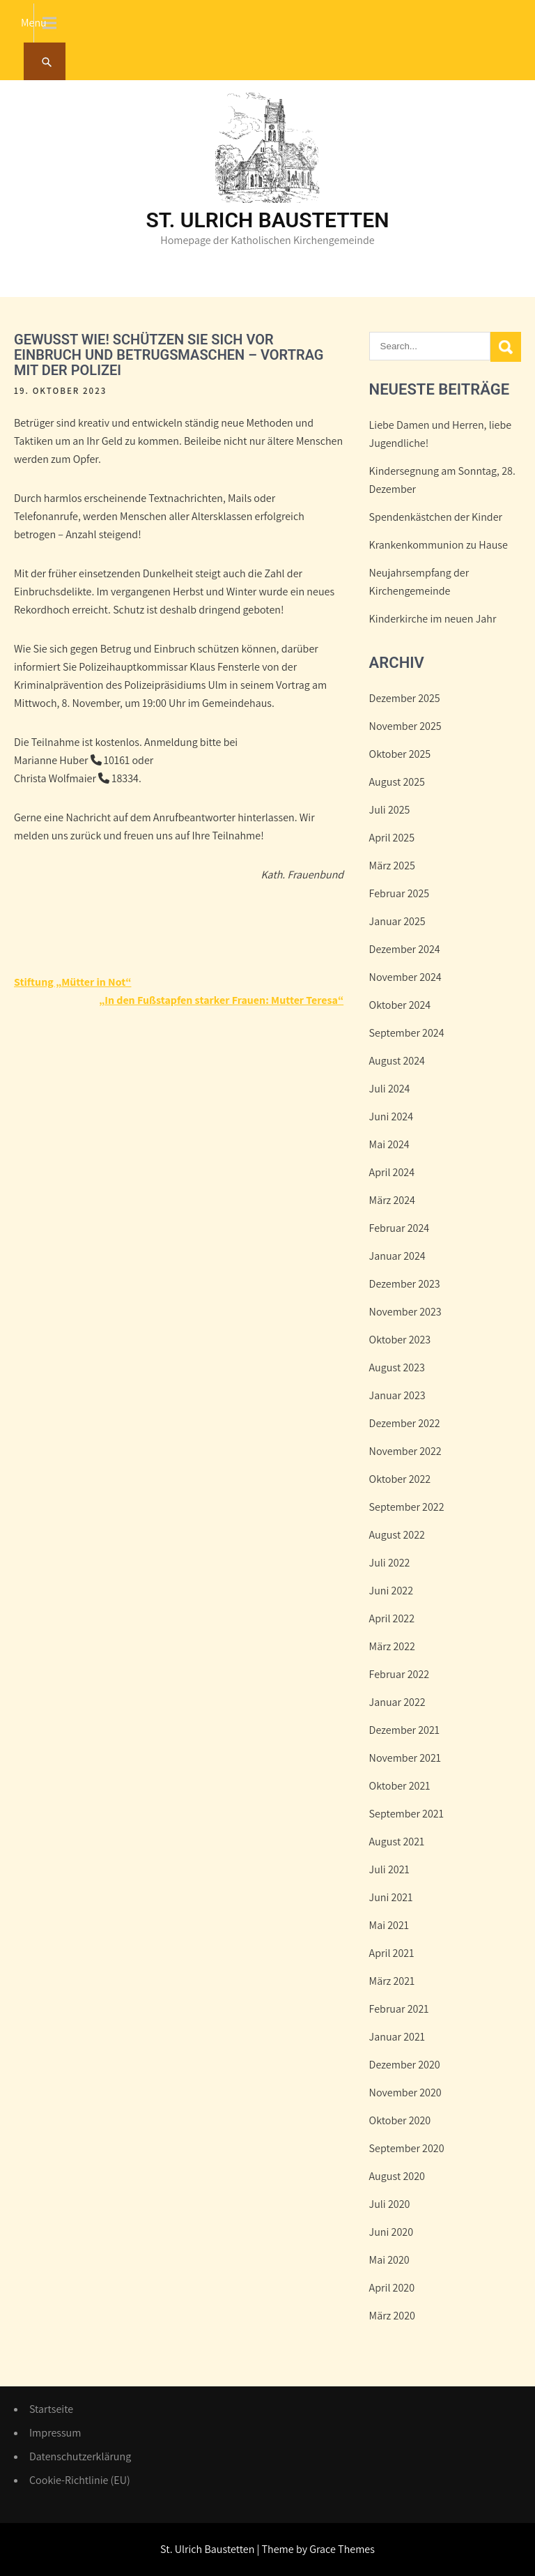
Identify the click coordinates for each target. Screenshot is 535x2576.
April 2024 (391, 1172)
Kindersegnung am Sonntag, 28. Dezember (442, 480)
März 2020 (392, 2315)
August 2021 (397, 1841)
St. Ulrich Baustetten (267, 220)
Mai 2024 (389, 1144)
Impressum (55, 2432)
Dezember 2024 (404, 949)
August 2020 (397, 2176)
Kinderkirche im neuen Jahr (433, 618)
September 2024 (406, 1033)
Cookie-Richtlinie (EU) (79, 2480)
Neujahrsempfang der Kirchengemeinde (419, 581)
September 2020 (406, 2148)
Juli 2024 (389, 1088)
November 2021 (405, 1758)
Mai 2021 (389, 1925)
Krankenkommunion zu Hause (438, 545)
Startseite (51, 2409)
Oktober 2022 (400, 1479)
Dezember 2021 (404, 1730)
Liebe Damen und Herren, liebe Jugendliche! (440, 434)
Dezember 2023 (404, 1283)
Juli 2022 (389, 1562)
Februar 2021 (399, 2009)
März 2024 (392, 1200)
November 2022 (405, 1451)
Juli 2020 (389, 2204)
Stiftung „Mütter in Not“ (72, 982)
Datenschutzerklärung (80, 2456)
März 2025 (392, 865)
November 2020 (405, 2092)
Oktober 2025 (400, 754)
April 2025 (391, 837)
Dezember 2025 (404, 698)
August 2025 (397, 782)
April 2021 (391, 1953)
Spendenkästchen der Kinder (435, 517)
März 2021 (392, 1981)
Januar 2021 (397, 2036)
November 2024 (405, 977)
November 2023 (405, 1311)
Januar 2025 (397, 921)
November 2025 (405, 726)
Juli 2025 (389, 809)
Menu (34, 22)
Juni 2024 (391, 1116)
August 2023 (397, 1367)
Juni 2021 (391, 1897)
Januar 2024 (397, 1256)
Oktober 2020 (400, 2120)
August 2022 (397, 1534)
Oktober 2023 (400, 1339)
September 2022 (406, 1507)
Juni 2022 (391, 1590)
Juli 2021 (389, 1869)
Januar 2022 (397, 1702)
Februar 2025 (399, 893)
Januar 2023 (397, 1395)
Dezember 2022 (404, 1423)
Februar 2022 (399, 1674)
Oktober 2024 (400, 1005)
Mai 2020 (389, 2260)
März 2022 (392, 1646)
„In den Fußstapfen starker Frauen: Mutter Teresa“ (221, 1000)
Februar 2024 (399, 1228)
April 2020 (391, 2287)
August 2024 (397, 1060)
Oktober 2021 (400, 1785)
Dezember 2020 (404, 2064)
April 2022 (391, 1618)
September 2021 (406, 1813)
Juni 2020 (391, 2232)
